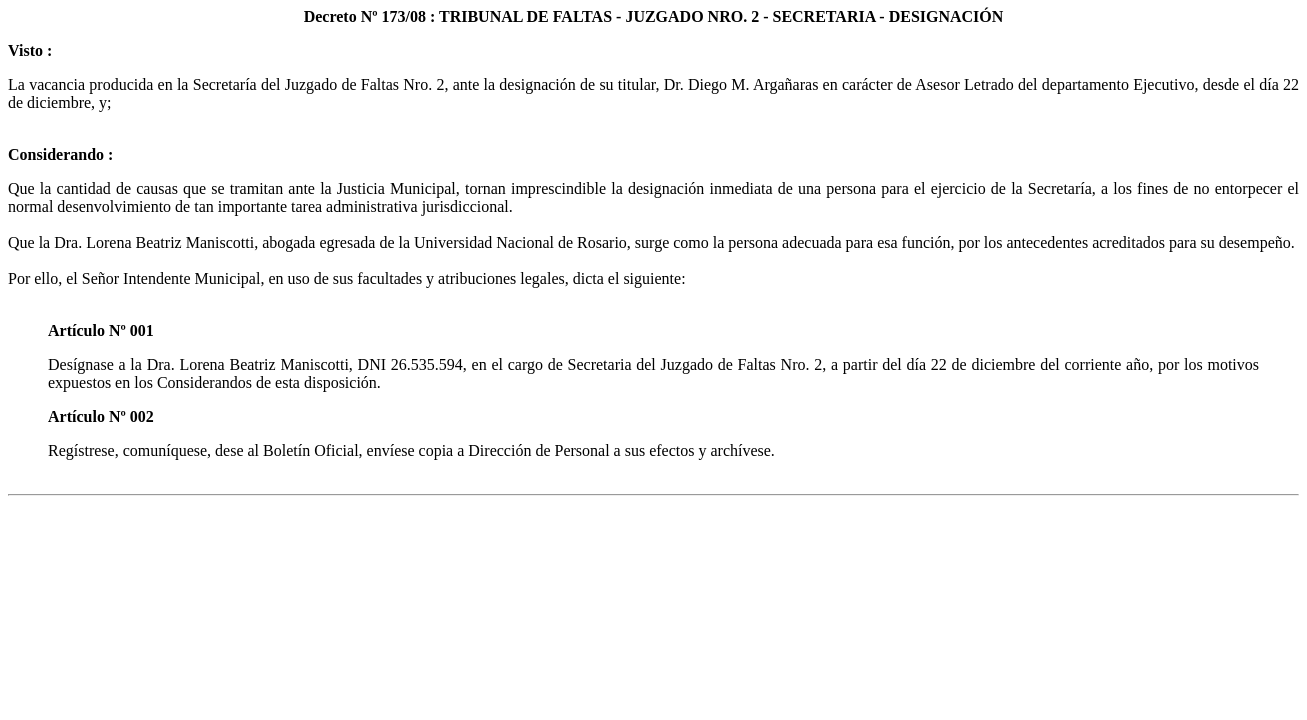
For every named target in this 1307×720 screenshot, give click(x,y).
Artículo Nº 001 (101, 330)
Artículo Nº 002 (101, 416)
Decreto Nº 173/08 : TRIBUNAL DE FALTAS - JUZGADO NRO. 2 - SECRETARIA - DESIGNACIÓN (654, 16)
